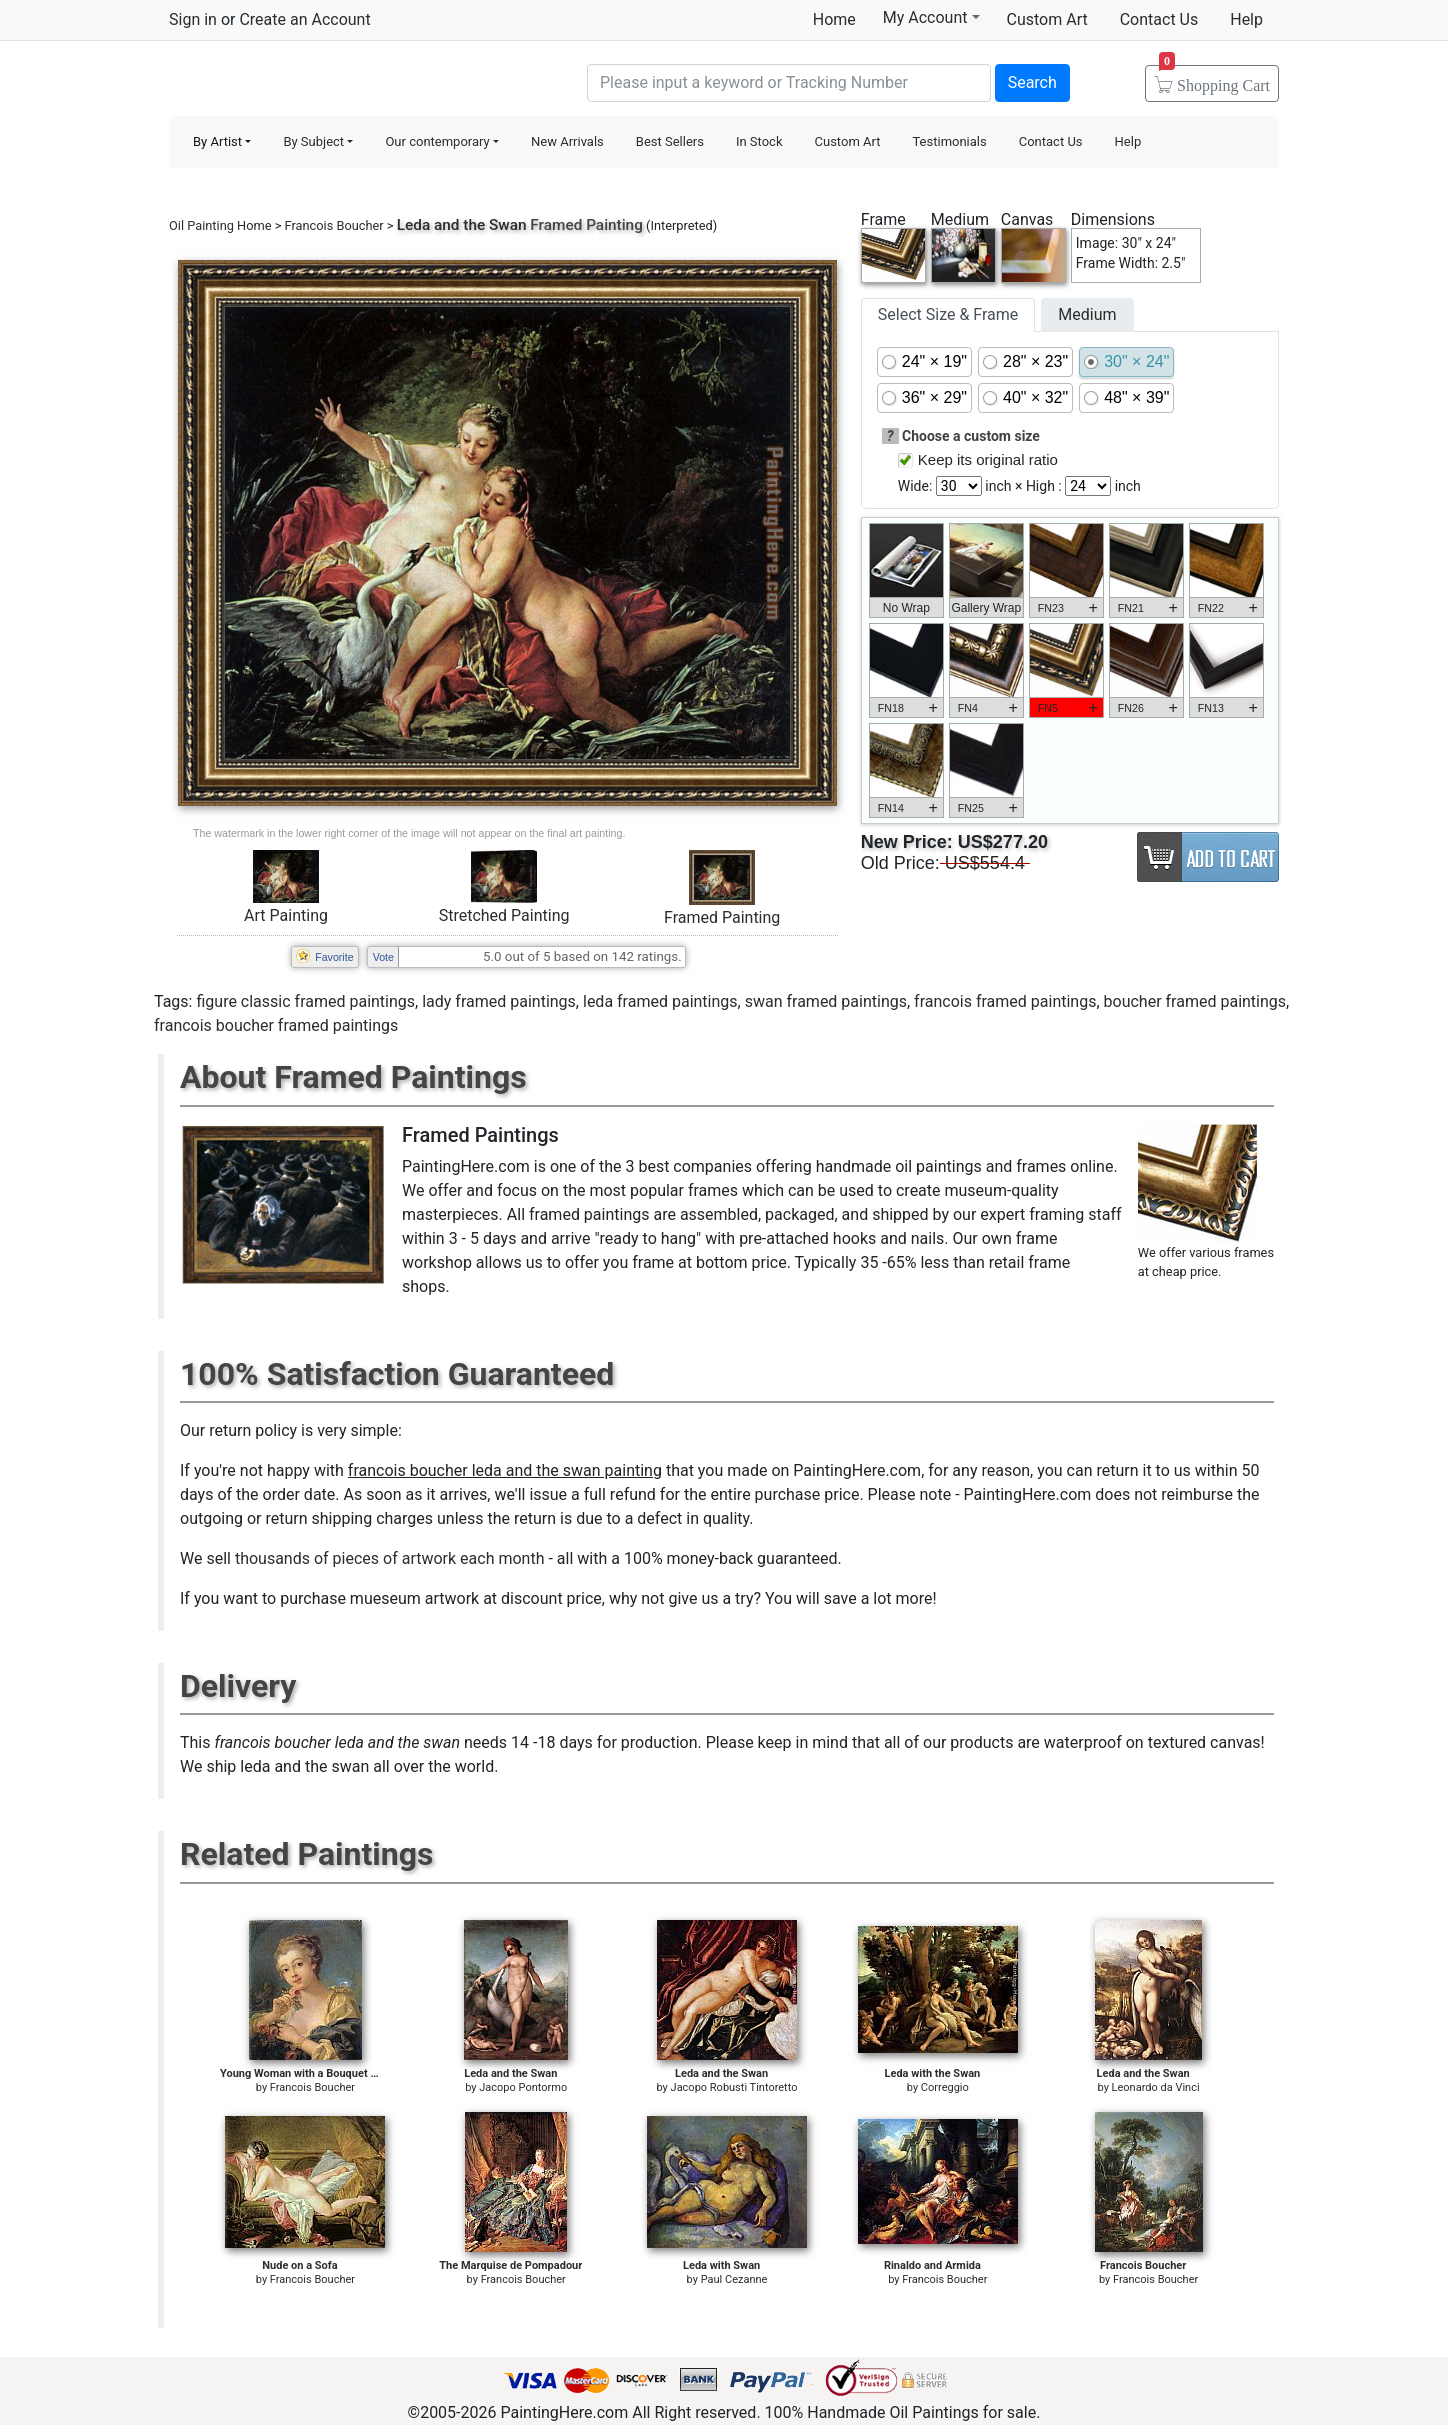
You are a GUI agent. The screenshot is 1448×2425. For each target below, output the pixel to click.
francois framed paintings (1005, 1001)
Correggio (945, 2087)
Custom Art (1047, 19)
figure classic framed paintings (305, 1001)
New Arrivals (567, 141)
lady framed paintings (499, 1001)
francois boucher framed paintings (276, 1025)
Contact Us (1159, 19)
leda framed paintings (660, 1001)
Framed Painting (722, 917)
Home (834, 19)
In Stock (759, 141)
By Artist (217, 141)
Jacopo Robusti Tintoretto (734, 2087)
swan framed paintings (826, 1001)
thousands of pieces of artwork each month (390, 1558)
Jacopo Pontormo (523, 2087)
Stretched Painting (504, 915)
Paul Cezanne (734, 2279)
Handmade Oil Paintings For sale (319, 80)
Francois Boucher (334, 225)
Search (1032, 82)
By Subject (313, 141)
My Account (931, 17)
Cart (1214, 79)
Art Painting (286, 915)
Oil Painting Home (220, 225)
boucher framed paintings (1195, 1001)
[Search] (789, 83)
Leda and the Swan (462, 225)
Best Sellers (670, 141)
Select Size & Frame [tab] (948, 314)
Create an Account (304, 19)
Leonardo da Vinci (1156, 2087)
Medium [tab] (1087, 314)
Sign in (193, 19)
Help (1246, 19)
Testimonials (949, 141)
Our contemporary (437, 141)
